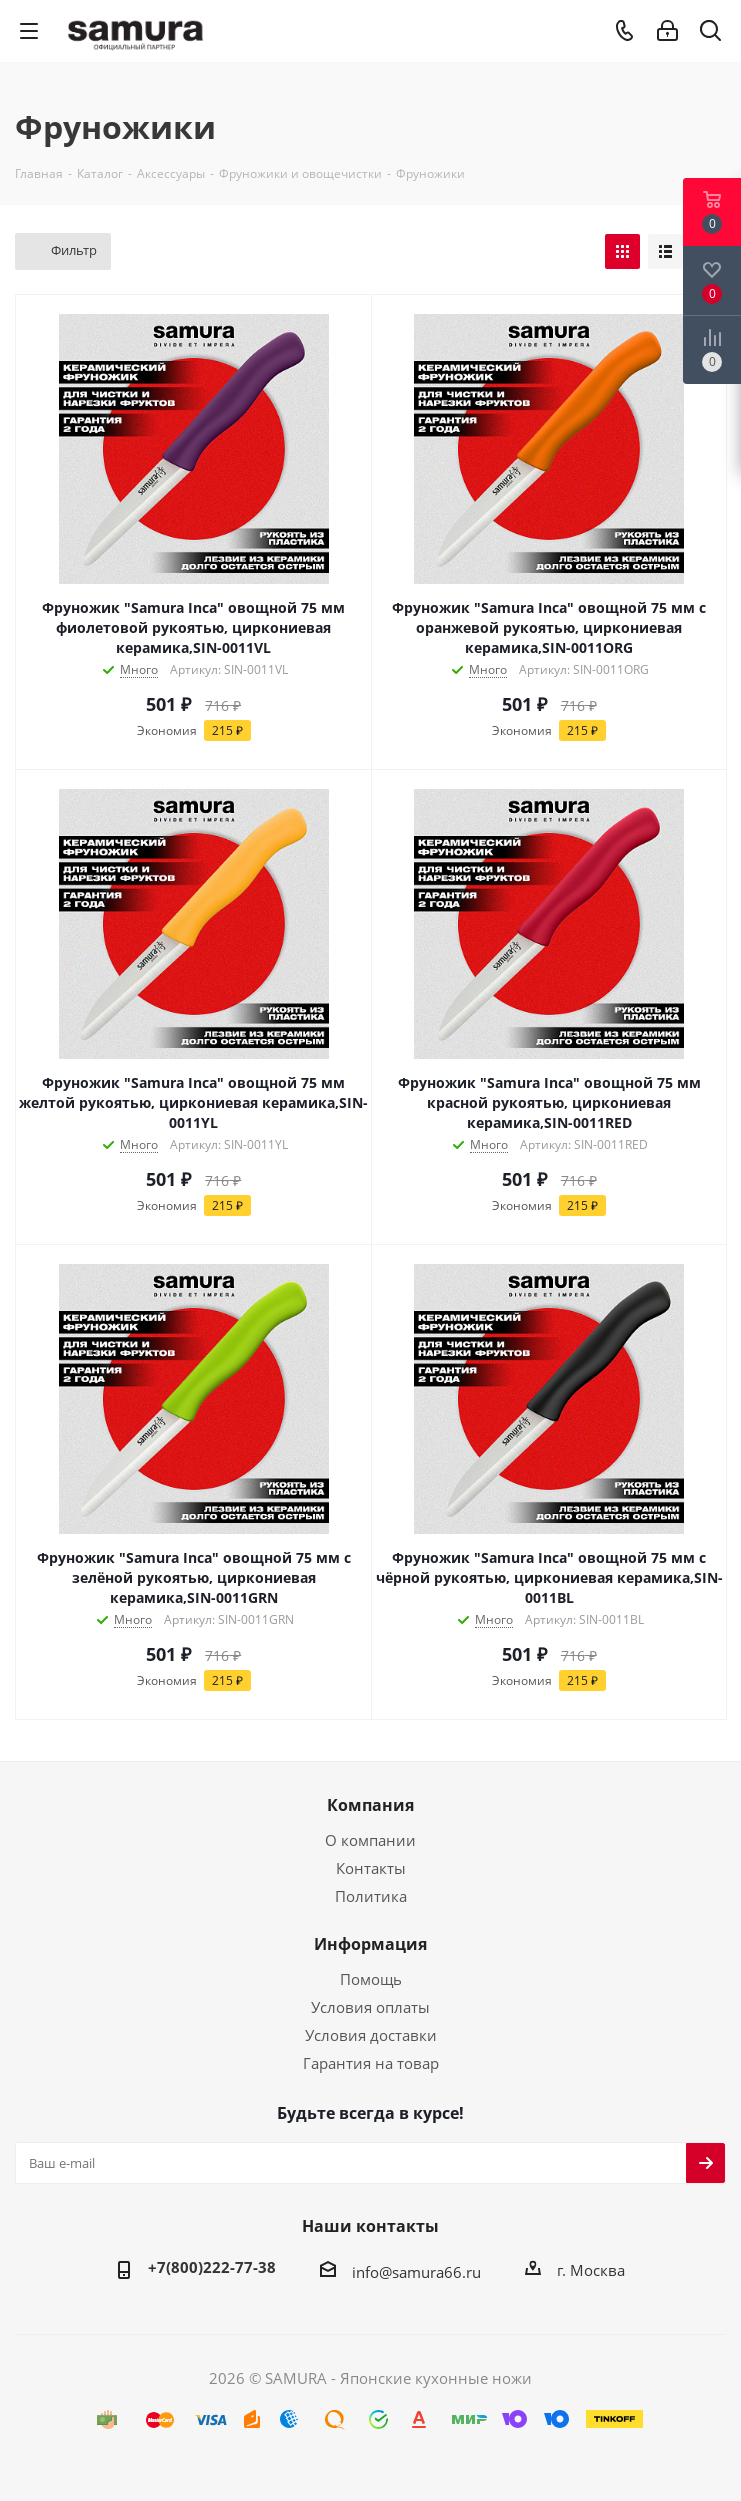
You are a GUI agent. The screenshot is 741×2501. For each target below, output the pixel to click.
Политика (371, 1896)
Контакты (371, 1868)
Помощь (371, 1979)
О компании (370, 1840)
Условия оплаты (370, 2007)
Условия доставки (371, 2035)
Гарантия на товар (371, 2063)
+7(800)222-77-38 (212, 2267)
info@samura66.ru (416, 2272)
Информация (370, 1944)
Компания (370, 1805)
